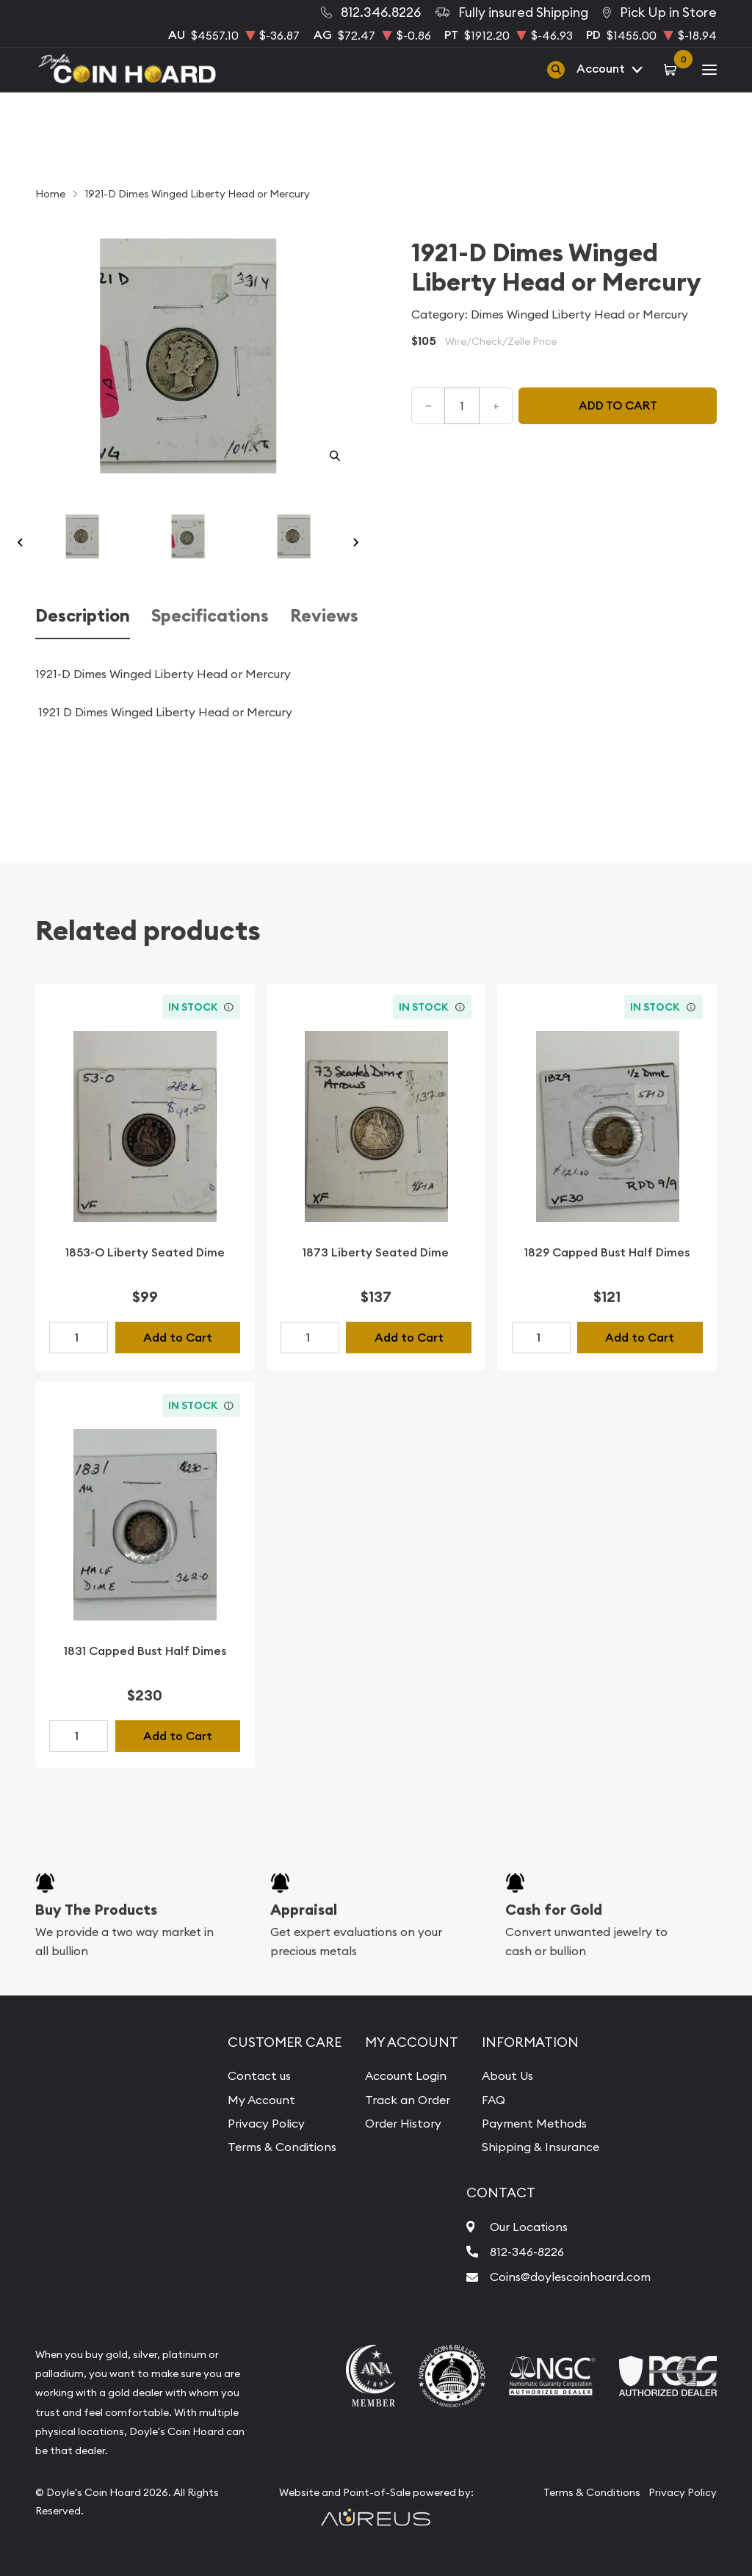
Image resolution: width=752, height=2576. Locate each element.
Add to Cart (177, 1337)
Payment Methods (534, 2123)
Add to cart (618, 405)
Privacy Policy (266, 2123)
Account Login (405, 2075)
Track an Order (407, 2099)
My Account (261, 2099)
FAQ (493, 2099)
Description (82, 615)
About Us (507, 2075)
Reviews (324, 615)
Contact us (259, 2075)
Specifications (210, 615)
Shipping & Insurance (540, 2146)
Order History (403, 2123)
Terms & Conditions (282, 2146)
